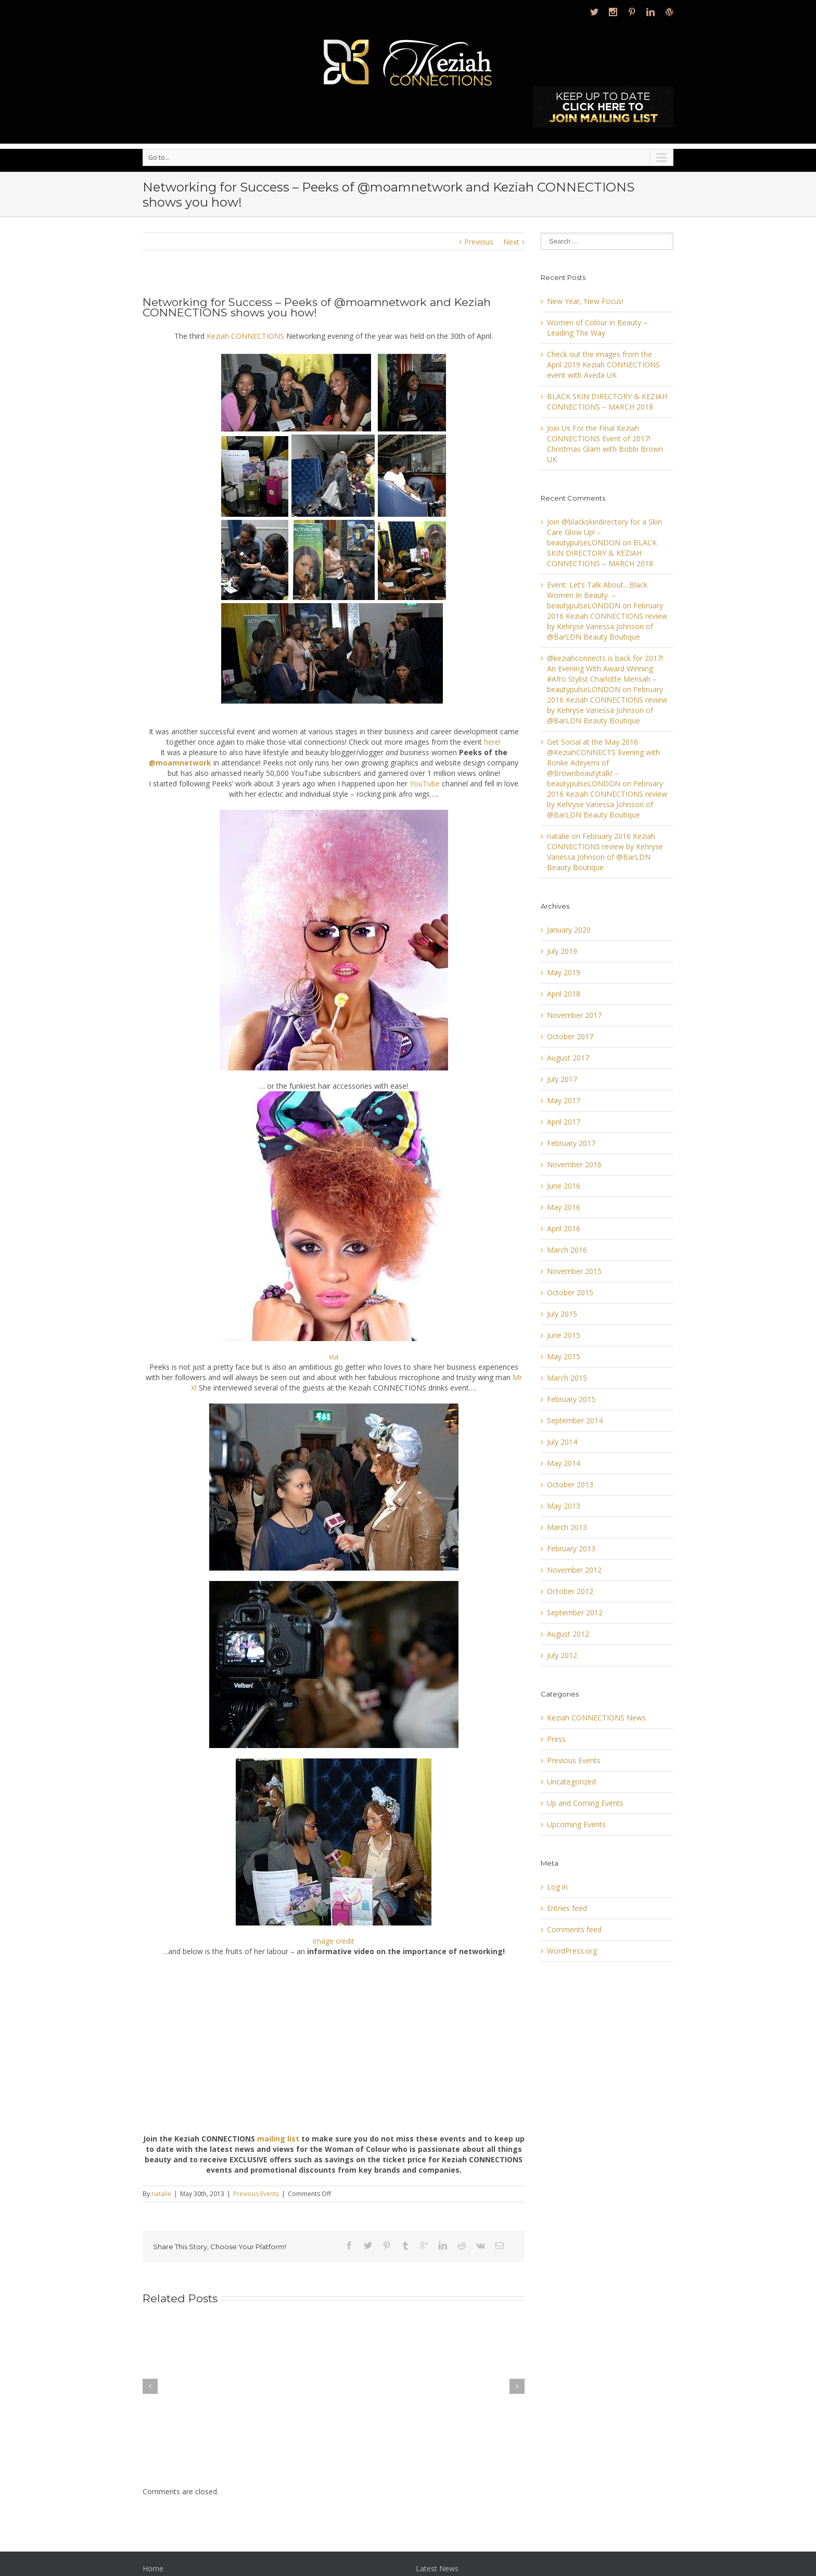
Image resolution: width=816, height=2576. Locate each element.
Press (556, 1739)
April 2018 (563, 994)
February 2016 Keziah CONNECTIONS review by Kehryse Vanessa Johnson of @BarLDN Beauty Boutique (607, 621)
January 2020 (569, 930)
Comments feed (574, 1929)
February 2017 (571, 1143)
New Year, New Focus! (585, 301)
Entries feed (567, 1908)
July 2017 (562, 1079)
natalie (161, 2193)
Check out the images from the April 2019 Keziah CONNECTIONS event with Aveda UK (603, 364)
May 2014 (563, 1463)
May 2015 (563, 1356)
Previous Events (256, 2193)
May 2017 (563, 1100)
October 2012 (570, 1591)
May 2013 (563, 1506)
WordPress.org (572, 1951)
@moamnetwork (180, 763)
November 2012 (574, 1570)
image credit (333, 1941)
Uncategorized (571, 1782)
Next (511, 242)
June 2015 (563, 1335)
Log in (557, 1887)
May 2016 (563, 1207)
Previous (478, 242)
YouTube (425, 783)
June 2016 (563, 1186)
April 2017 (563, 1122)
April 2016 (563, 1228)
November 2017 (574, 1015)
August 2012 (568, 1634)
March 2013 (567, 1527)
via (333, 1356)
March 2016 (567, 1250)
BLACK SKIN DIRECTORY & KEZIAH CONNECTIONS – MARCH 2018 (607, 401)
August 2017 (568, 1058)
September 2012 (575, 1612)
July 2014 (562, 1442)
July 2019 (562, 951)
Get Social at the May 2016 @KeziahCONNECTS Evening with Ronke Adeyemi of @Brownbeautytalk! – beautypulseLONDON (603, 762)
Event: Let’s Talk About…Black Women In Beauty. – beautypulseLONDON (597, 595)
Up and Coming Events (585, 1803)
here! (492, 742)
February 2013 (571, 1548)
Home (153, 2568)
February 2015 (571, 1399)
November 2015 (574, 1271)
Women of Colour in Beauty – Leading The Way (597, 327)
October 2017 (570, 1036)
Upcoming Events (576, 1824)
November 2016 (574, 1164)
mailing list (278, 2139)
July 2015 (562, 1314)
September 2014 (575, 1420)
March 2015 (567, 1378)
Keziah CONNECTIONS (245, 336)
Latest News (437, 2568)
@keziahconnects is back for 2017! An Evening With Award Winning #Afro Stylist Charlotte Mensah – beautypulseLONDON (605, 673)
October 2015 (570, 1292)
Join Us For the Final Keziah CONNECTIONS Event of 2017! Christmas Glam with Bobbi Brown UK (605, 443)
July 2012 (562, 1655)
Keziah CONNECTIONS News (596, 1718)
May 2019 (563, 972)
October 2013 (570, 1484)
